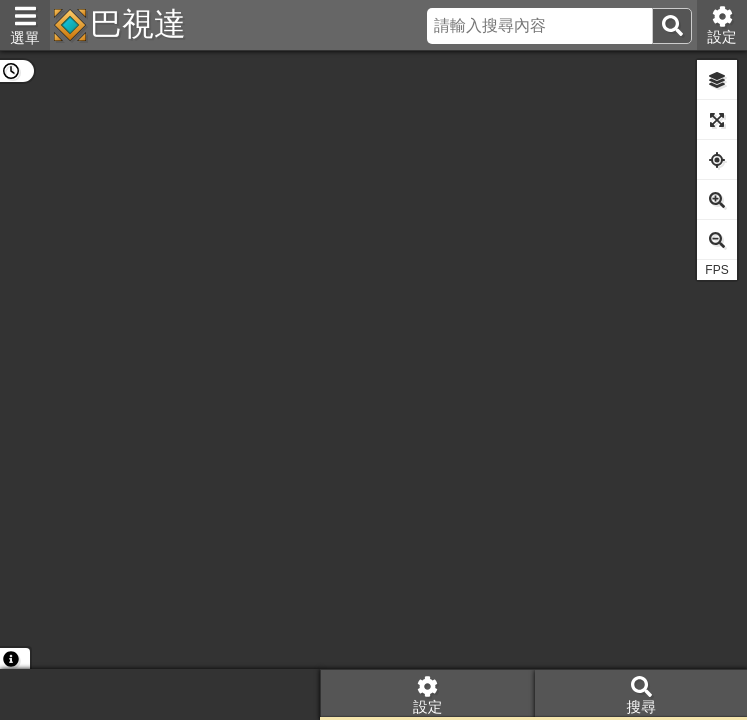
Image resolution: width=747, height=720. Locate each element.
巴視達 (138, 24)
